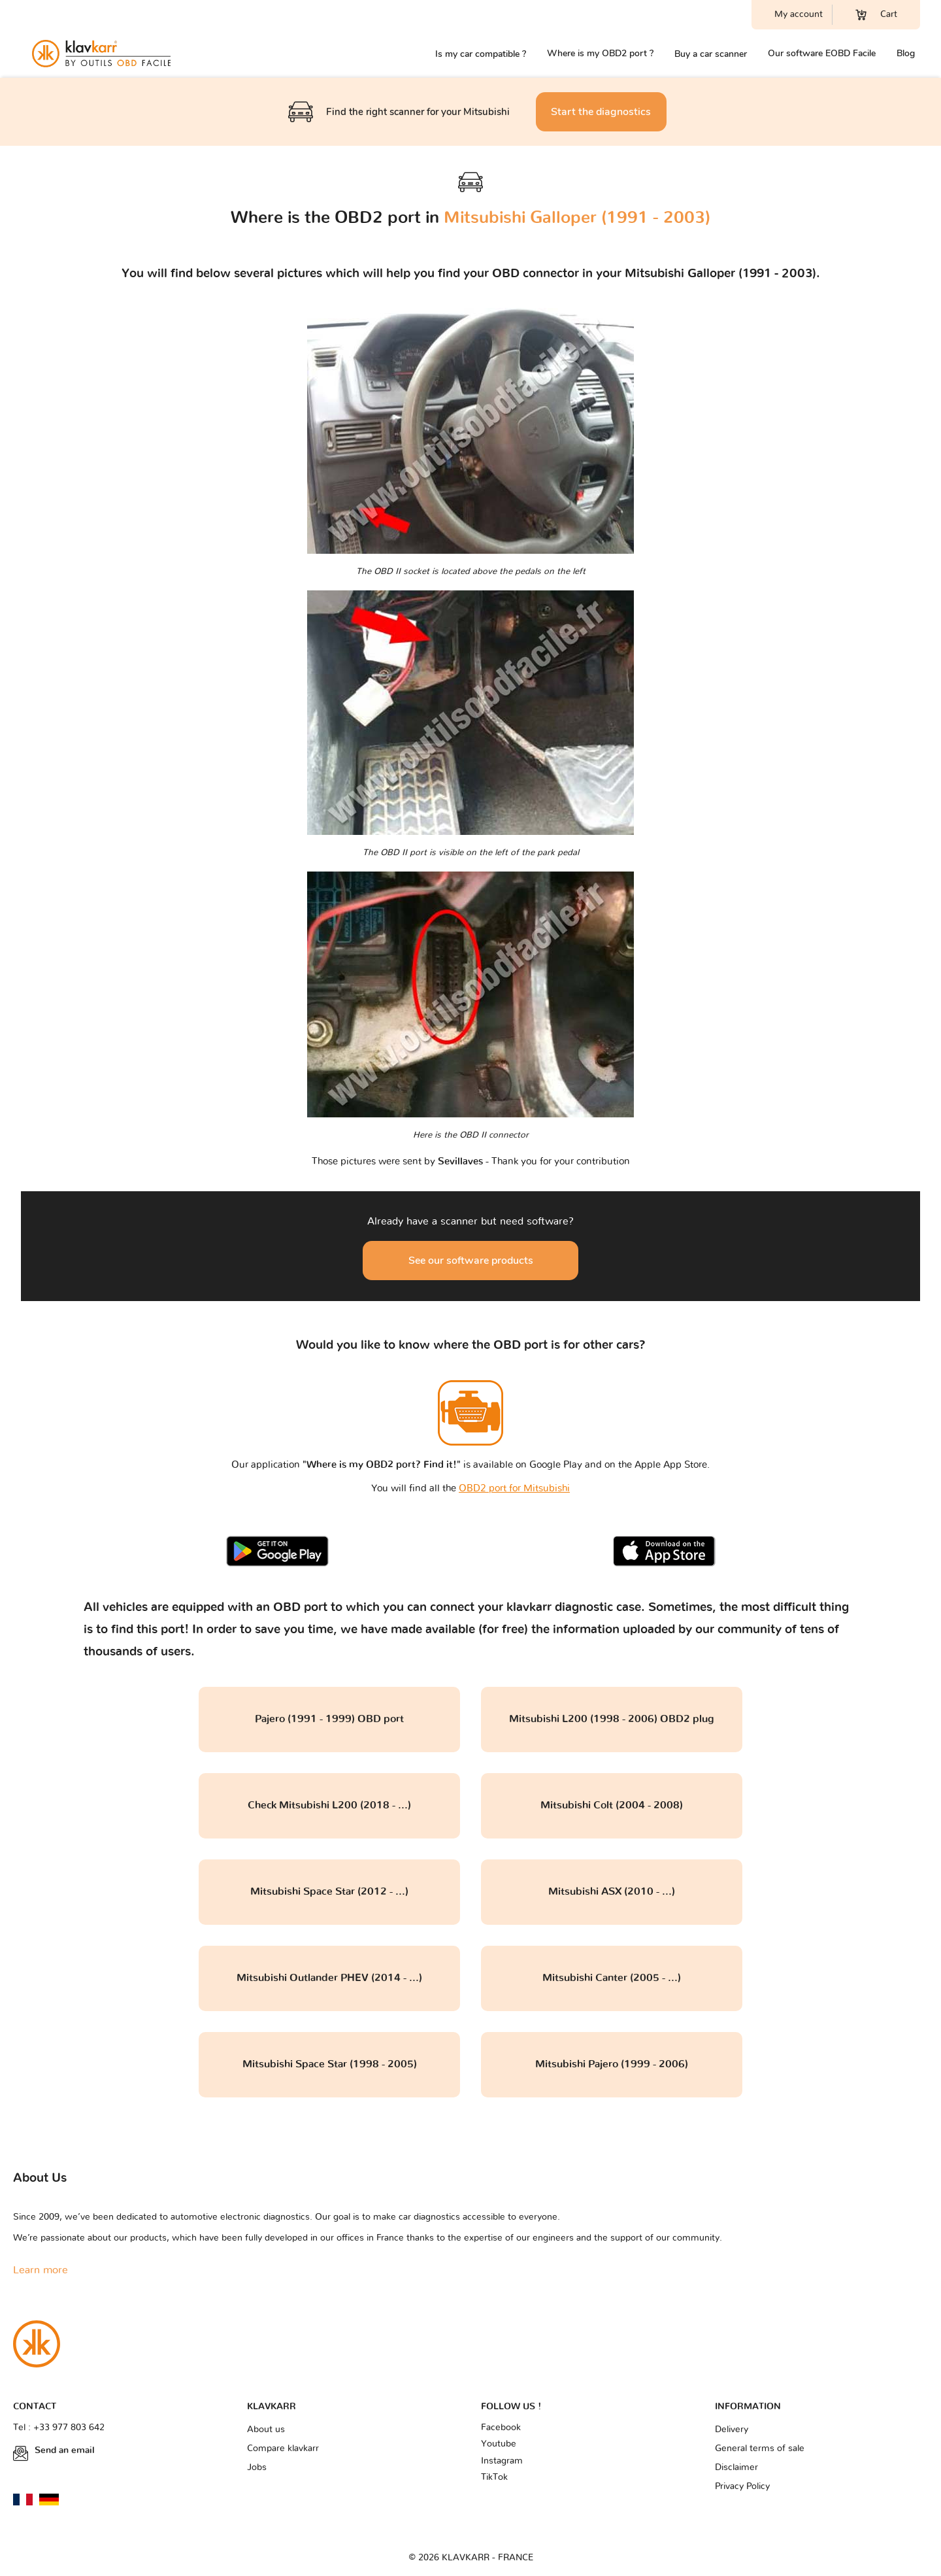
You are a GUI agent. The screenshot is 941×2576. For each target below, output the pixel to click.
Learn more (40, 2270)
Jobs (257, 2467)
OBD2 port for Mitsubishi (514, 1488)
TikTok (494, 2477)
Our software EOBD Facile (822, 53)
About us (266, 2429)
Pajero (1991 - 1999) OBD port (329, 1719)
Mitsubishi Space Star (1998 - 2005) (329, 2064)
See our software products (470, 1260)
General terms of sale (759, 2448)
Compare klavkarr (283, 2448)
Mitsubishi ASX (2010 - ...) (611, 1891)
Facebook (501, 2427)
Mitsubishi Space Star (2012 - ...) (329, 1891)
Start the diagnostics (601, 112)
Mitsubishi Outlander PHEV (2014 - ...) (329, 1978)
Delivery (731, 2429)
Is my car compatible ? (480, 54)
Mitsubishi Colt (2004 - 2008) (611, 1805)
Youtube (498, 2444)
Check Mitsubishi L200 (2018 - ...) (329, 1805)
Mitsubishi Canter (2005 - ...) (611, 1978)
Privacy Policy (742, 2486)
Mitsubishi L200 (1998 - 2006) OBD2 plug (611, 1719)
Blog (906, 53)
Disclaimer (736, 2467)
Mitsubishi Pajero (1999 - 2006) (611, 2064)
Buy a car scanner (710, 54)
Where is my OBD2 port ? (600, 53)
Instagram (502, 2461)
